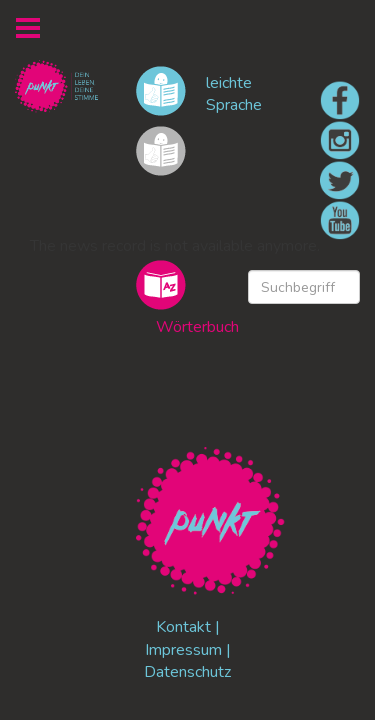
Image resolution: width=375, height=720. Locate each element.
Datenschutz (187, 672)
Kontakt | (188, 627)
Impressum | (188, 650)
